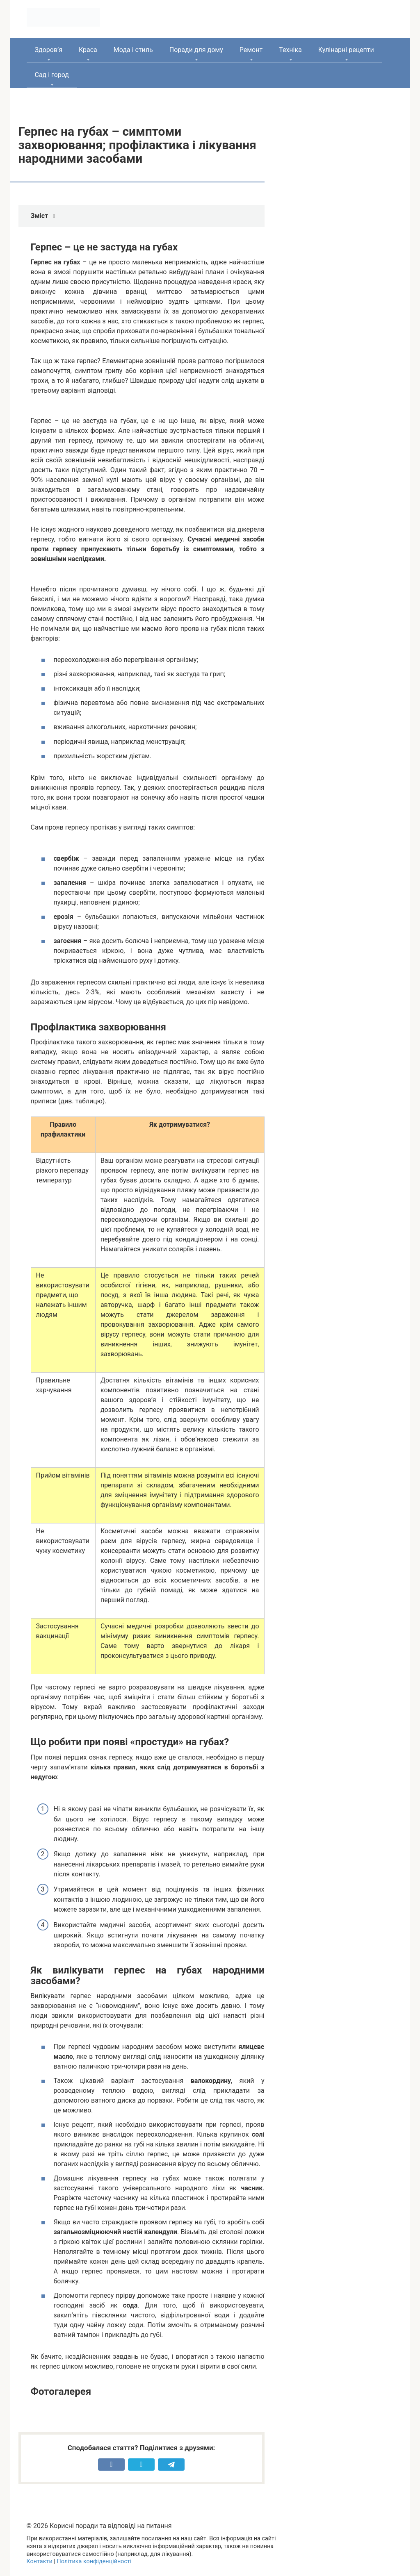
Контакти (39, 2561)
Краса (88, 50)
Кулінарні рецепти (346, 50)
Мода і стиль (133, 50)
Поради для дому (196, 50)
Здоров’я (48, 50)
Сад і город (52, 75)
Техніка (290, 50)
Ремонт (251, 50)
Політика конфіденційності (94, 2561)
